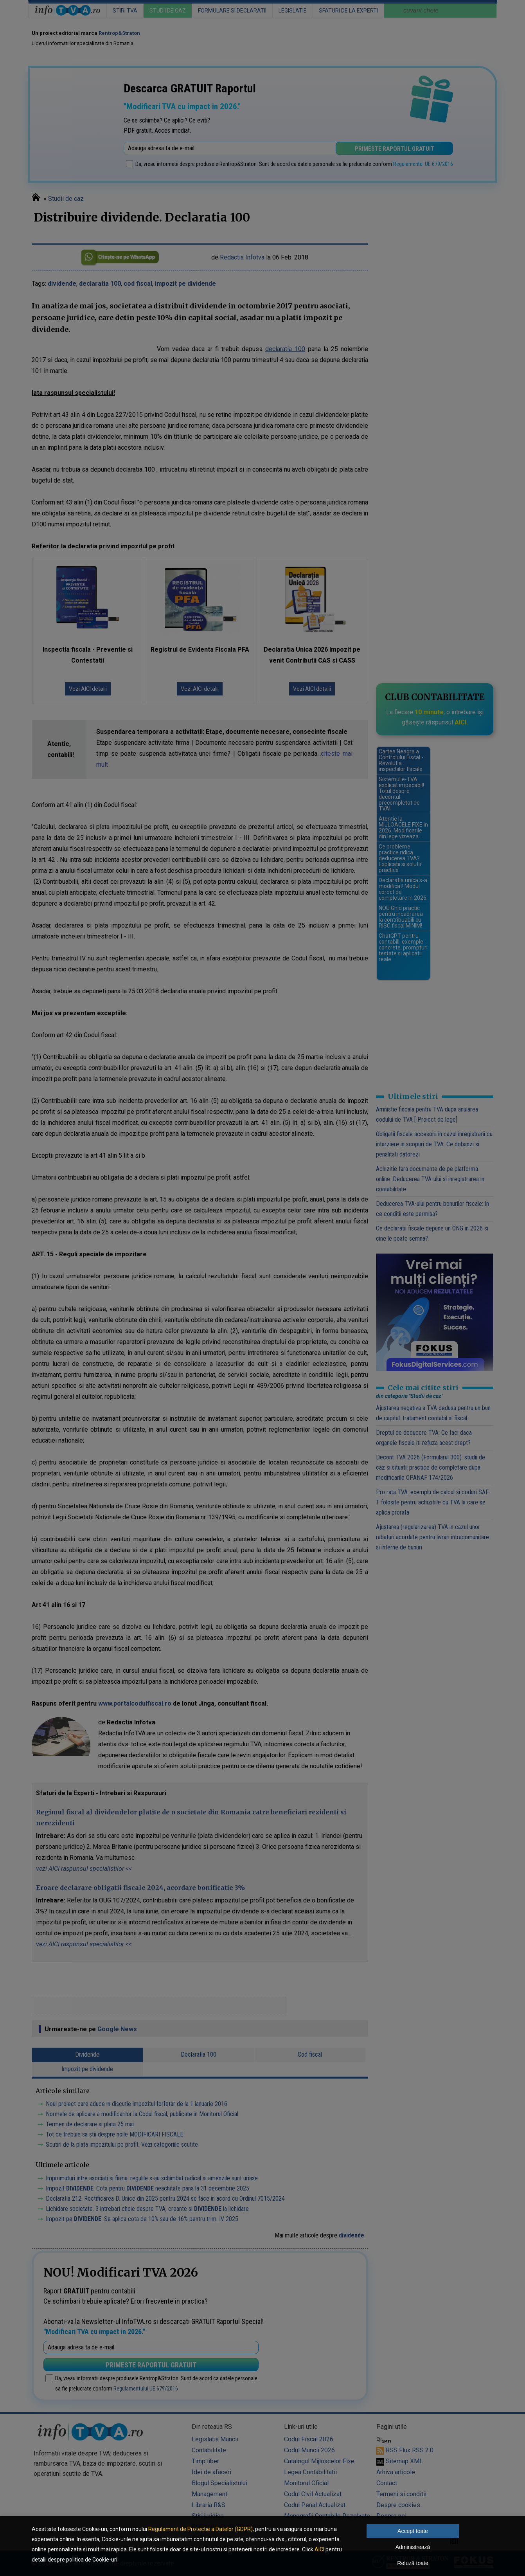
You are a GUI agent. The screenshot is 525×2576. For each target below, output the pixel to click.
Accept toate (412, 2531)
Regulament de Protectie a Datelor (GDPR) (200, 2529)
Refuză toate (412, 2563)
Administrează (413, 2547)
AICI (319, 2549)
